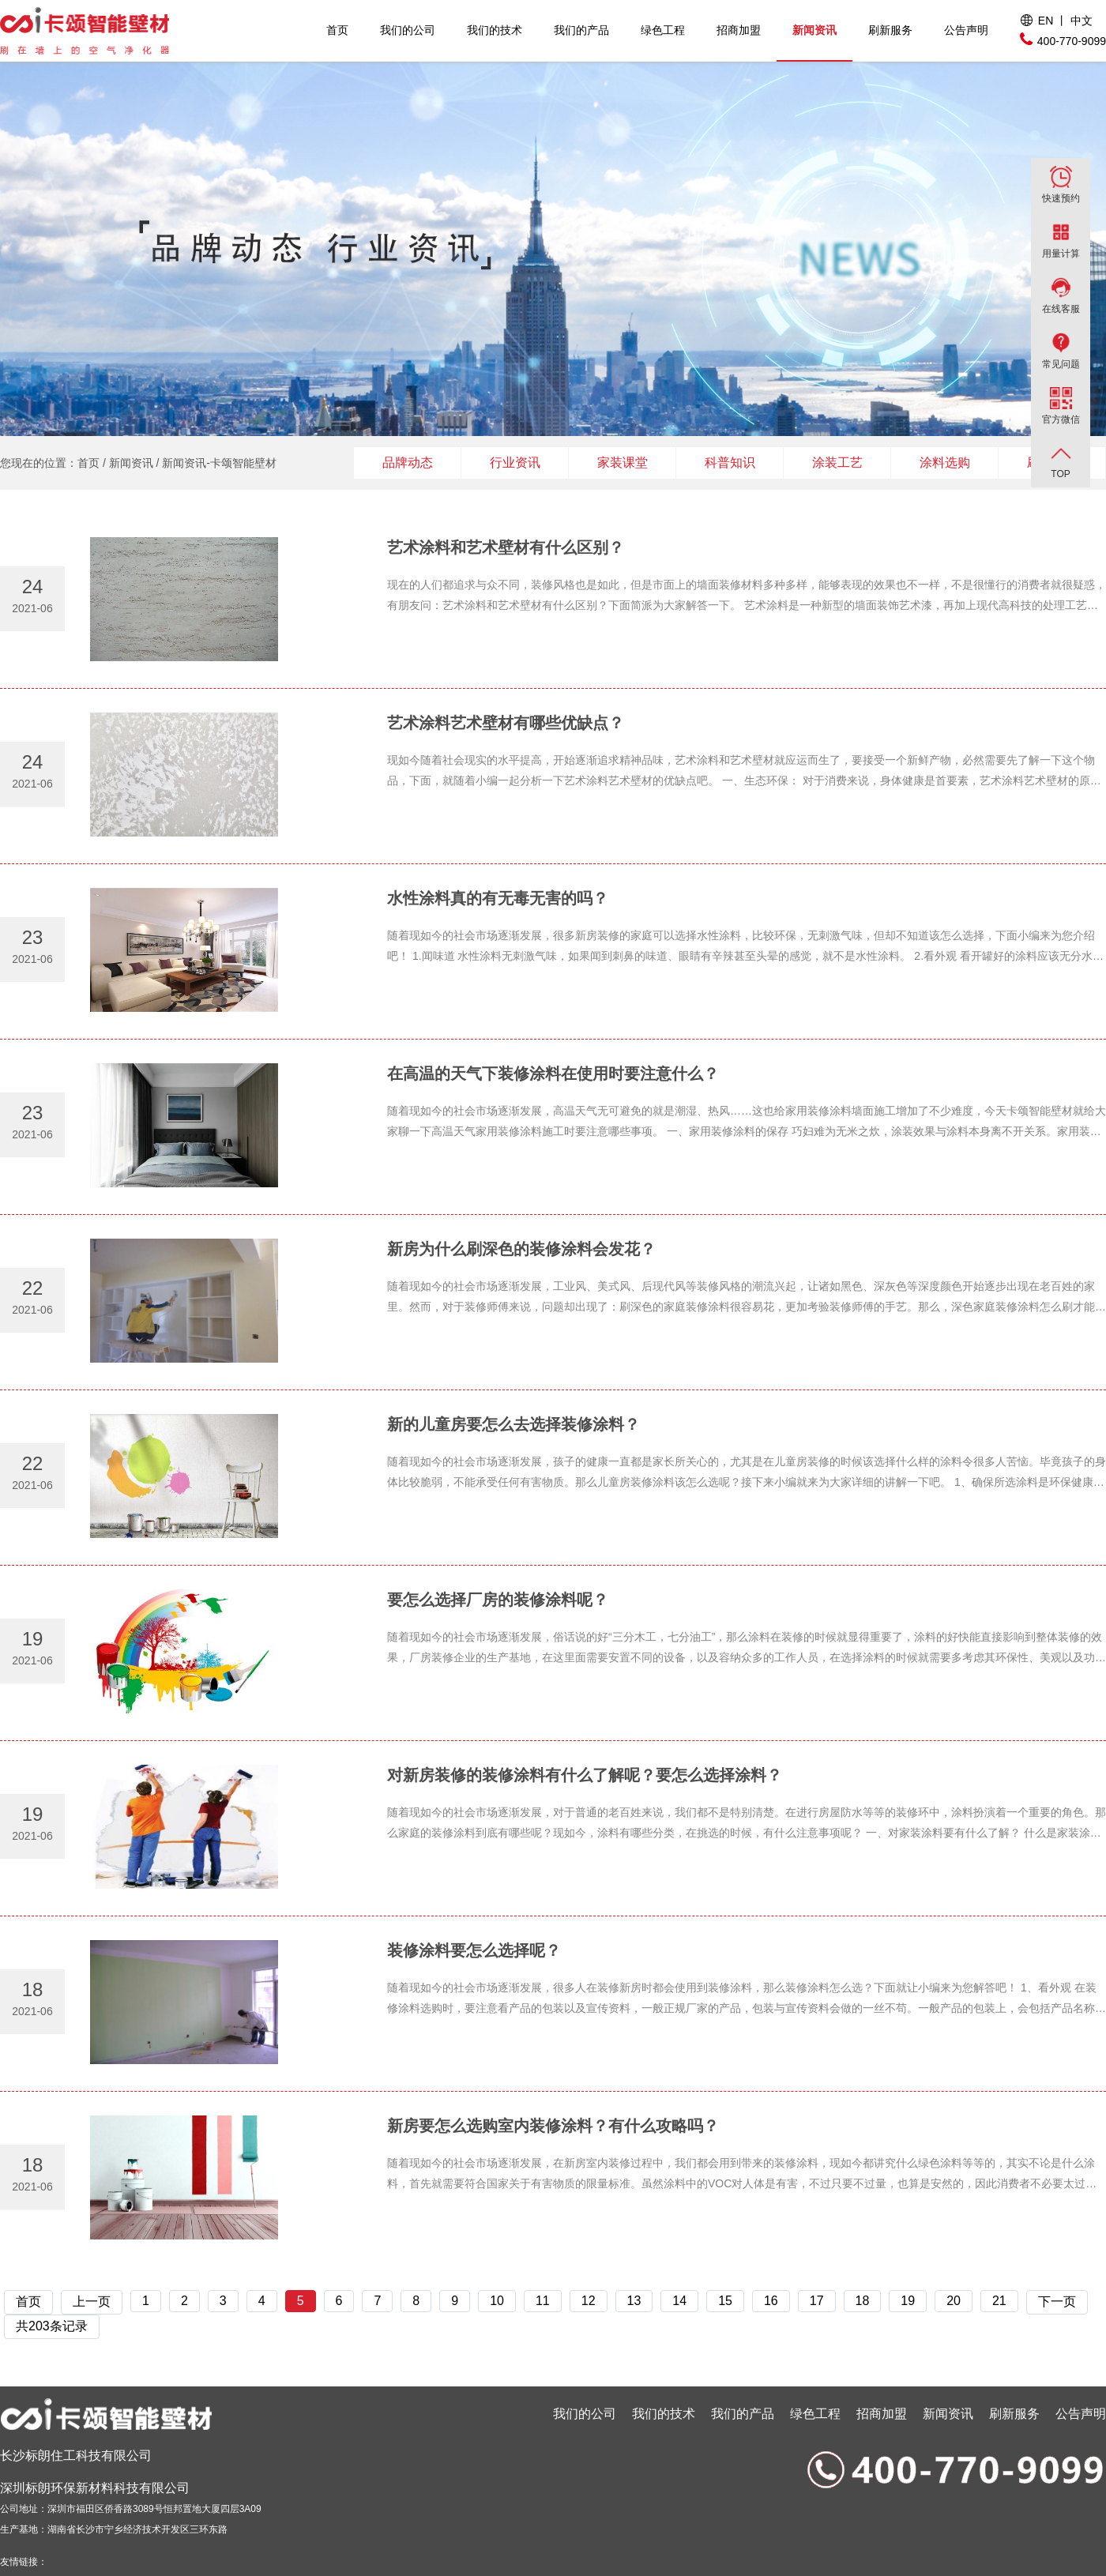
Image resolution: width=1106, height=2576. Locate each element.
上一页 (92, 2301)
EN (1045, 20)
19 (908, 2300)
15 (725, 2300)
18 (863, 2300)
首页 (337, 30)
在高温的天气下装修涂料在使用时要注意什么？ (553, 1073)
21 (999, 2300)
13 (634, 2300)
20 (953, 2300)
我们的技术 (494, 30)
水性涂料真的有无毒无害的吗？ (497, 898)
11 (543, 2300)
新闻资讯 (814, 30)
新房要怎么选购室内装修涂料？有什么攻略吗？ (553, 2125)
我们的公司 (407, 30)
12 (588, 2300)
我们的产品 (581, 30)
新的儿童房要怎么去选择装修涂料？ (513, 1424)
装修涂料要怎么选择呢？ (474, 1950)
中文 (1081, 20)
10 (497, 2300)
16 (771, 2300)
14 (679, 2300)
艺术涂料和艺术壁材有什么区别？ (505, 547)
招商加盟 (739, 30)
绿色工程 (663, 30)
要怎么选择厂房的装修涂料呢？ (497, 1599)
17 (817, 2300)
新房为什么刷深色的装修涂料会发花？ (521, 1249)
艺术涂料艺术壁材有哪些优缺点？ (505, 722)
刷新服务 (890, 30)
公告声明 (966, 30)
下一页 (1057, 2301)
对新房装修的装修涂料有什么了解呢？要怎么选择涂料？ (584, 1775)
